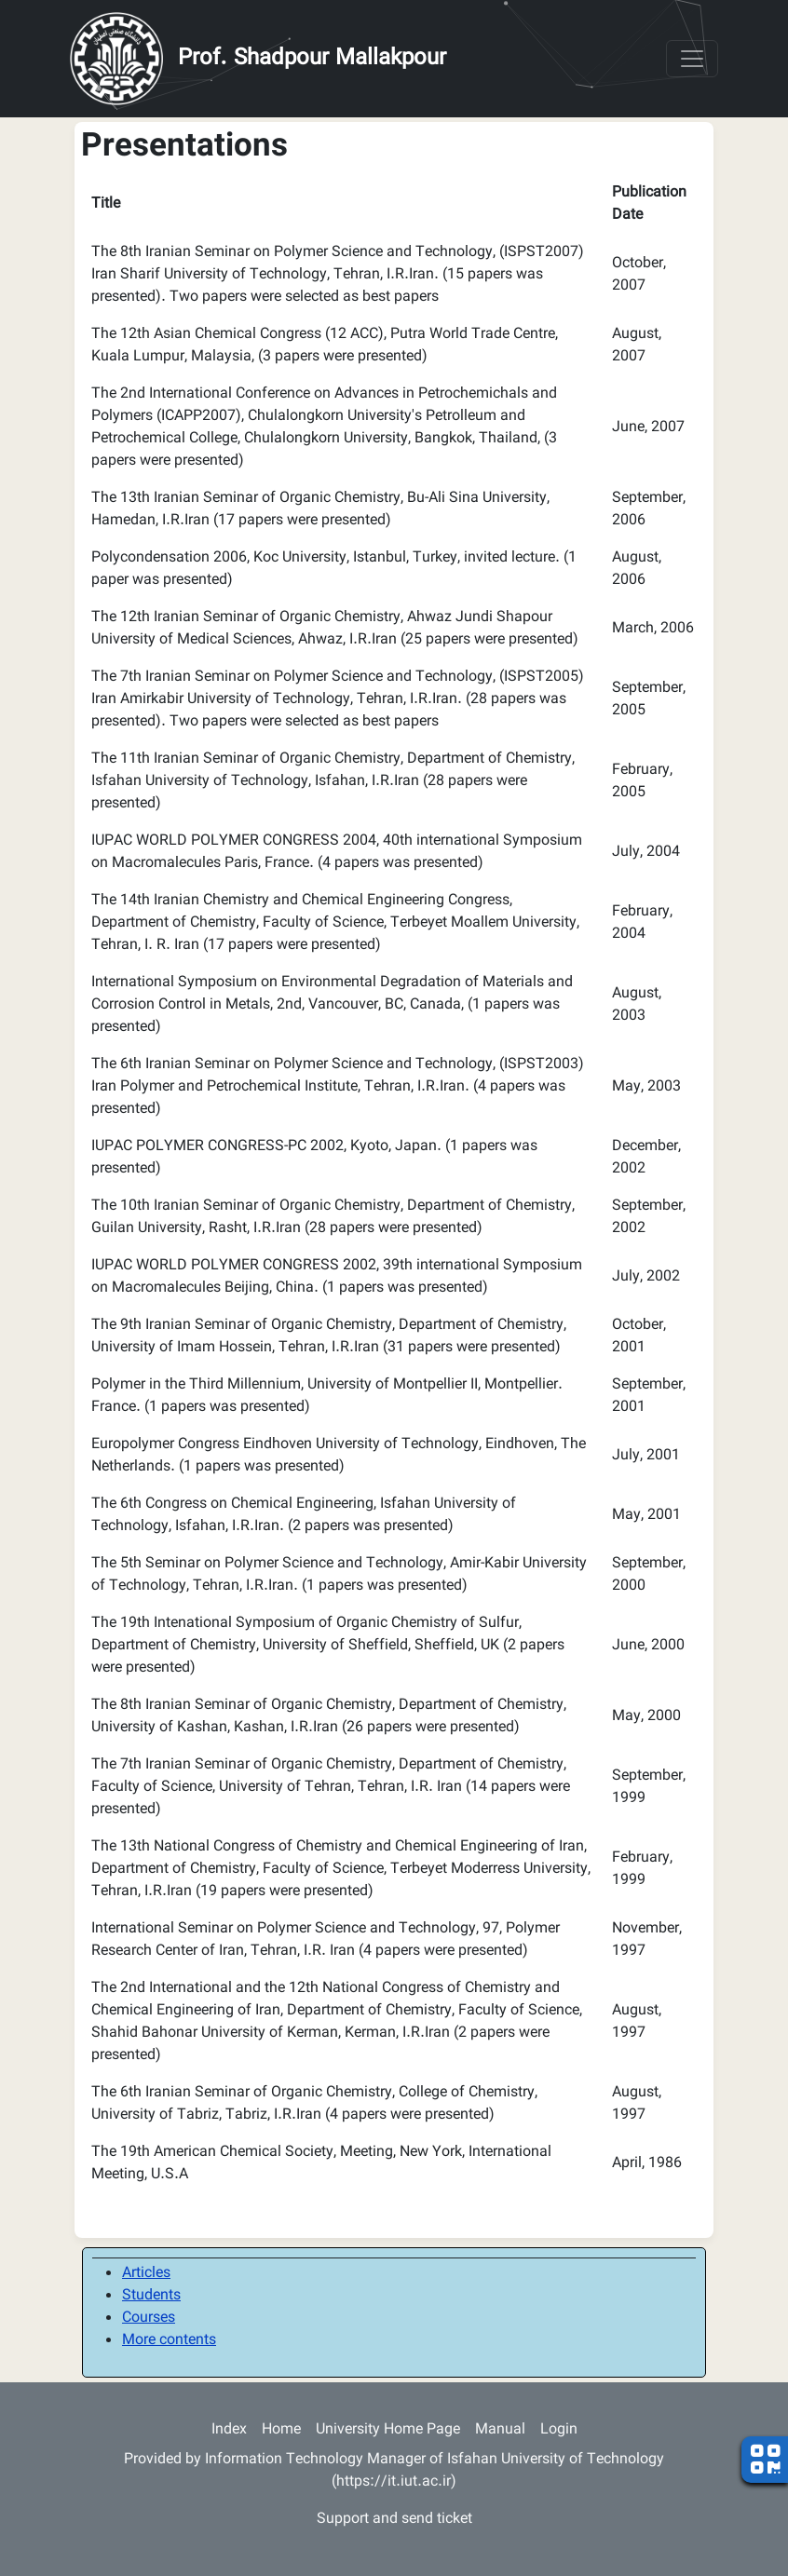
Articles (146, 2273)
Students (151, 2296)
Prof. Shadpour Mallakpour (312, 58)
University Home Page (388, 2430)
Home (281, 2430)
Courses (148, 2318)
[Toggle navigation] (692, 58)
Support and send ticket (394, 2519)
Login (558, 2430)
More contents (169, 2340)
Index (229, 2430)
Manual (500, 2430)
